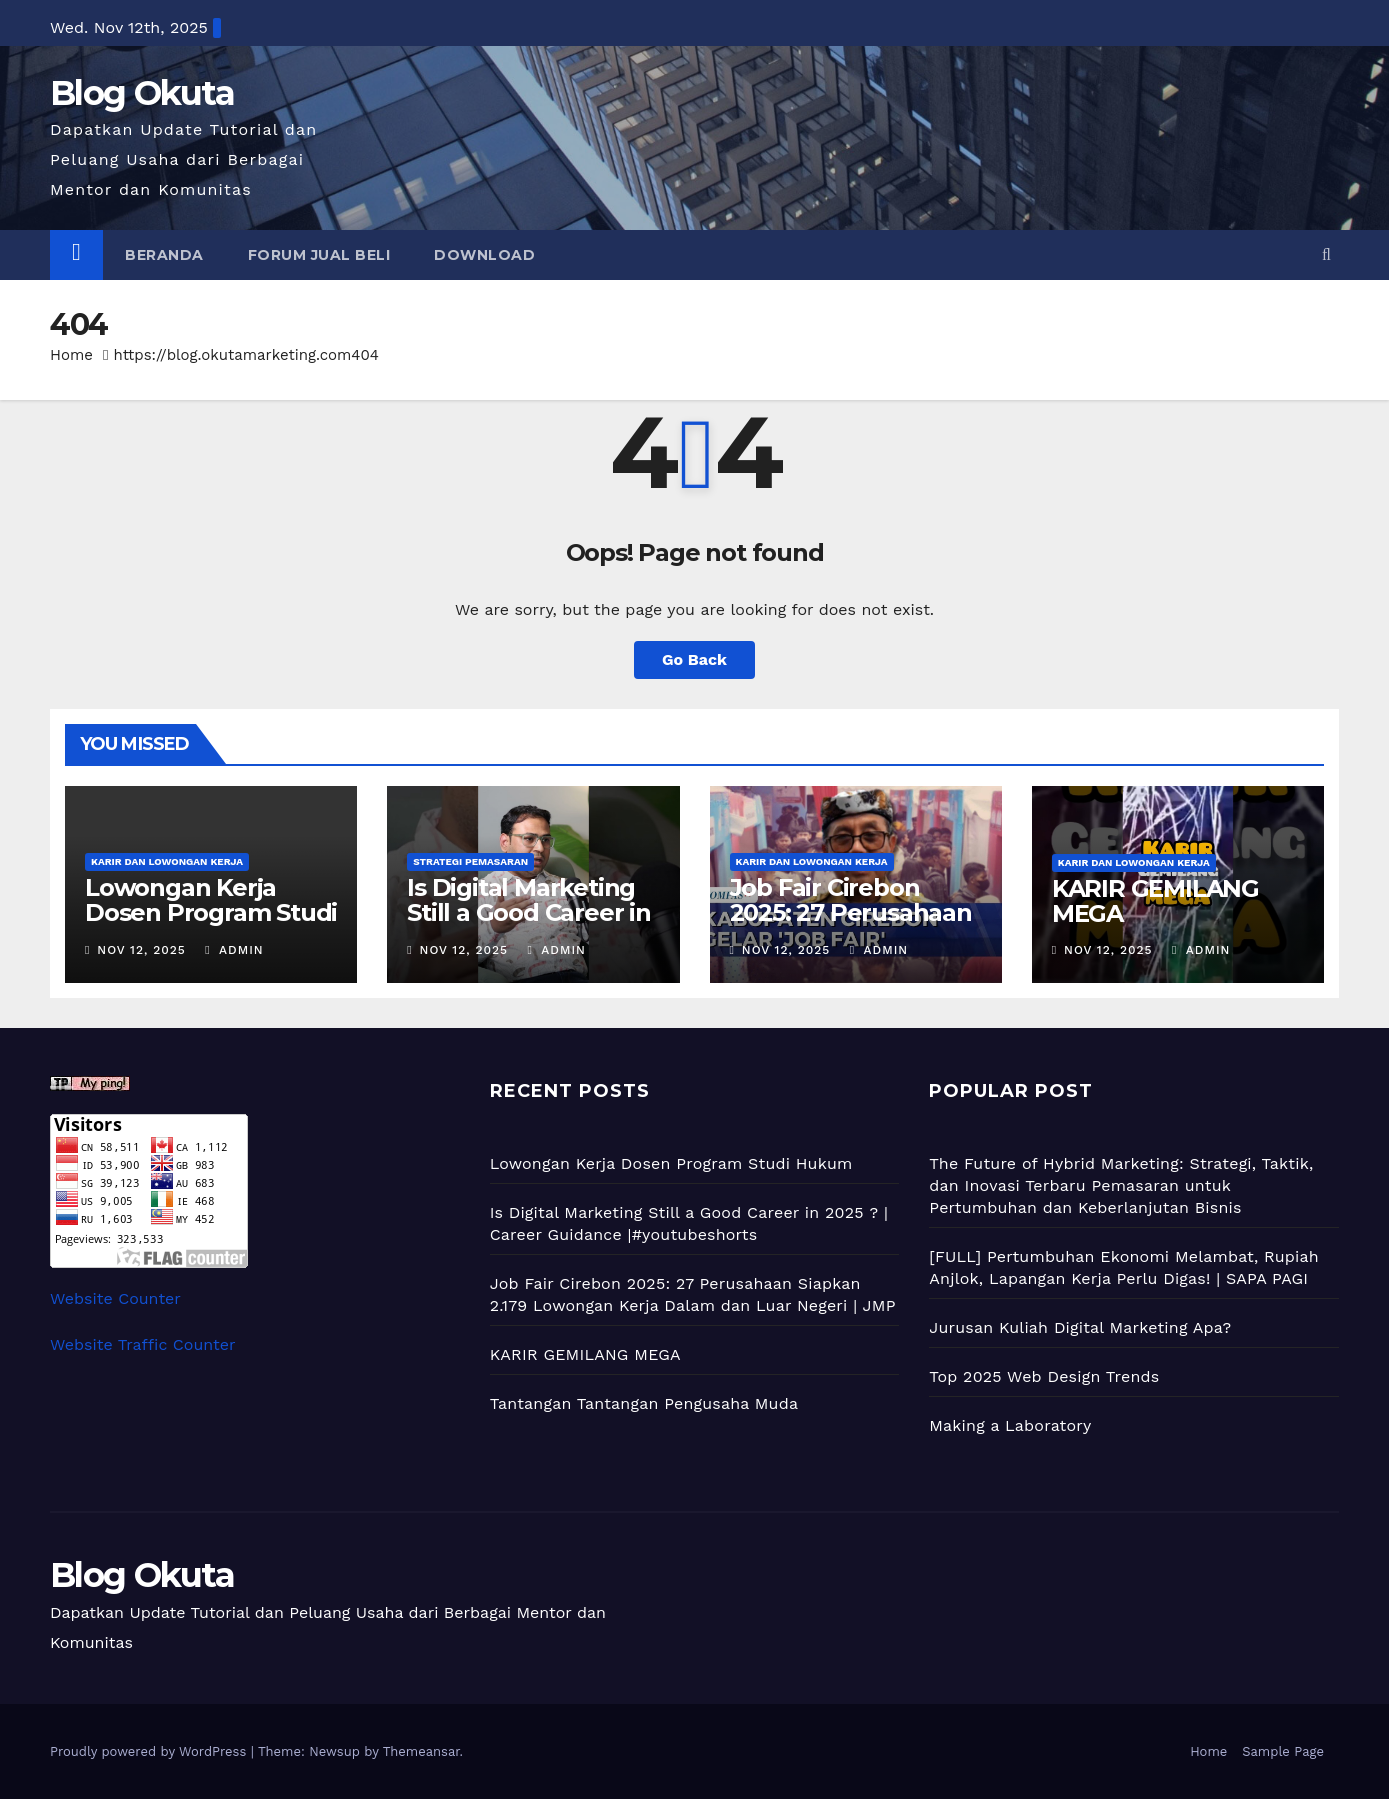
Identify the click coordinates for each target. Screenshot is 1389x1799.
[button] (1326, 254)
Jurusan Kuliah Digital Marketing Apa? (1080, 1327)
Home (71, 355)
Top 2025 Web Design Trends (1044, 1376)
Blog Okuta (142, 93)
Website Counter (115, 1298)
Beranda (164, 255)
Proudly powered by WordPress (150, 1751)
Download (484, 255)
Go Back (694, 659)
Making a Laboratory (1010, 1425)
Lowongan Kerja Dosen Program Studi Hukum (211, 912)
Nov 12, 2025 (141, 950)
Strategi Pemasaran (470, 861)
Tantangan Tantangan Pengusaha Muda (644, 1403)
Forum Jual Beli (319, 255)
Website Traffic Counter (143, 1344)
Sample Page (1283, 1751)
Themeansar (421, 1751)
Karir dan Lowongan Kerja (167, 861)
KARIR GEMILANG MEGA (1155, 901)
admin (234, 950)
